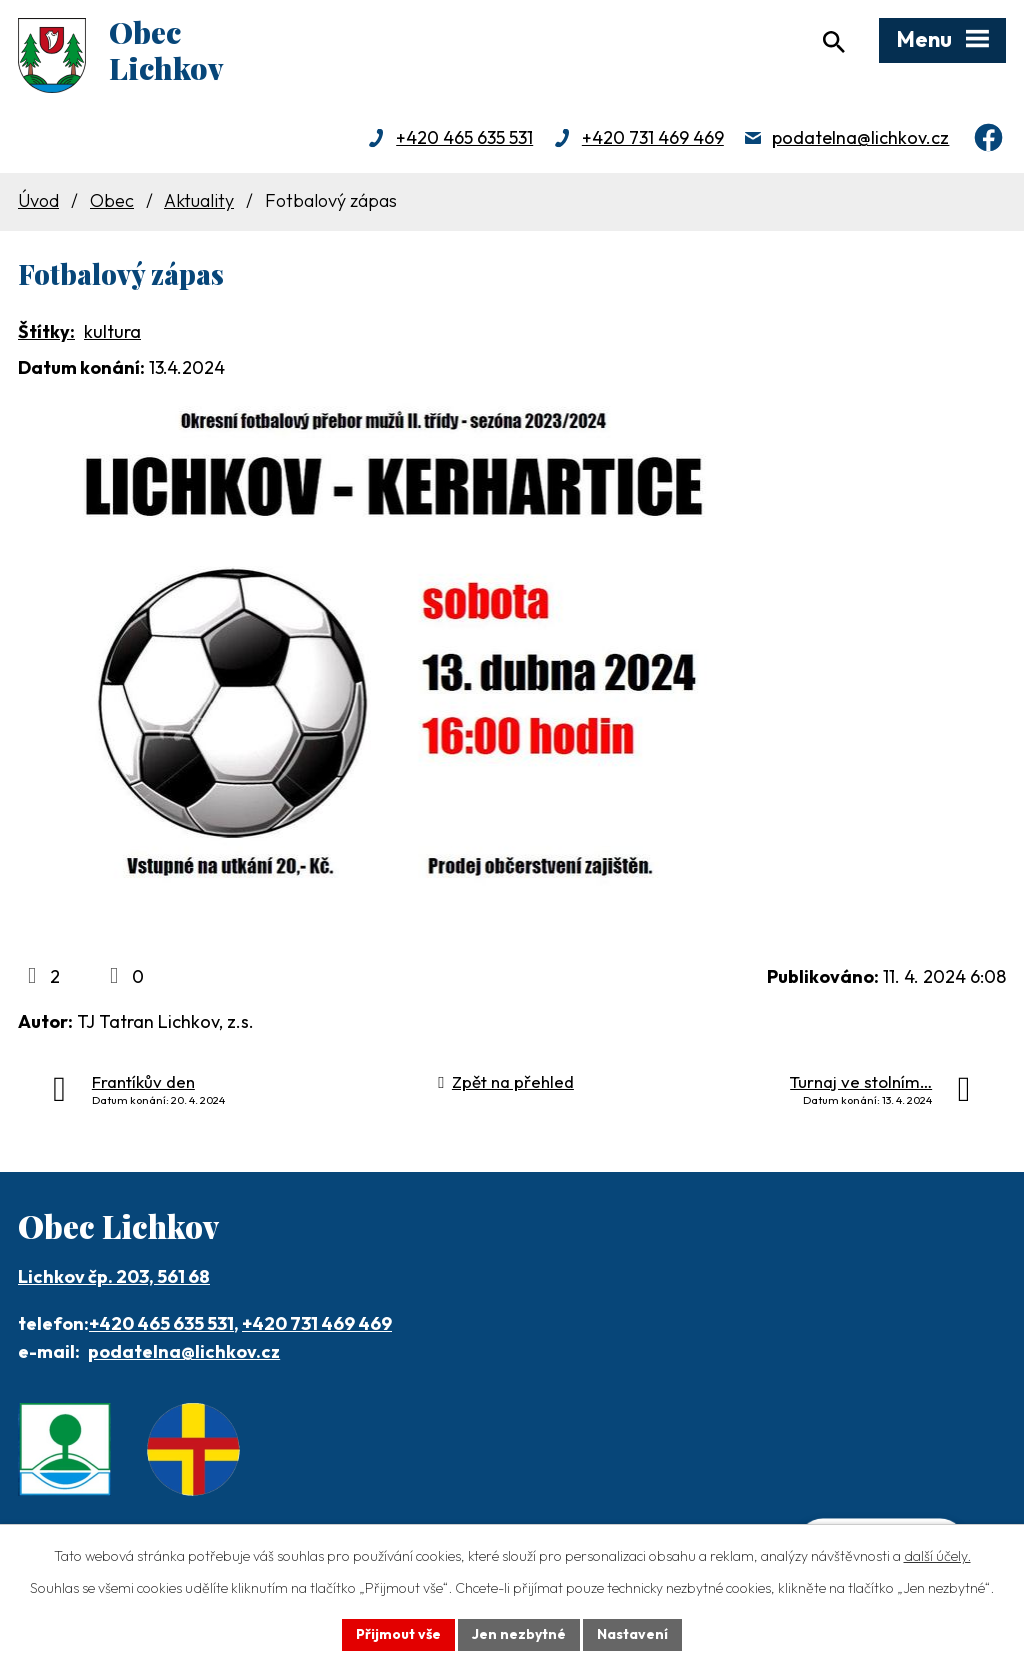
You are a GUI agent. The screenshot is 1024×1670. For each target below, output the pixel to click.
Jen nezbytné (519, 1634)
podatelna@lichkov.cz (860, 137)
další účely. (937, 1556)
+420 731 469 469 (653, 137)
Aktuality (199, 200)
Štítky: (46, 331)
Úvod (38, 200)
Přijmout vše (398, 1634)
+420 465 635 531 (464, 137)
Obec (112, 200)
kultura (112, 331)
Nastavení (632, 1634)
